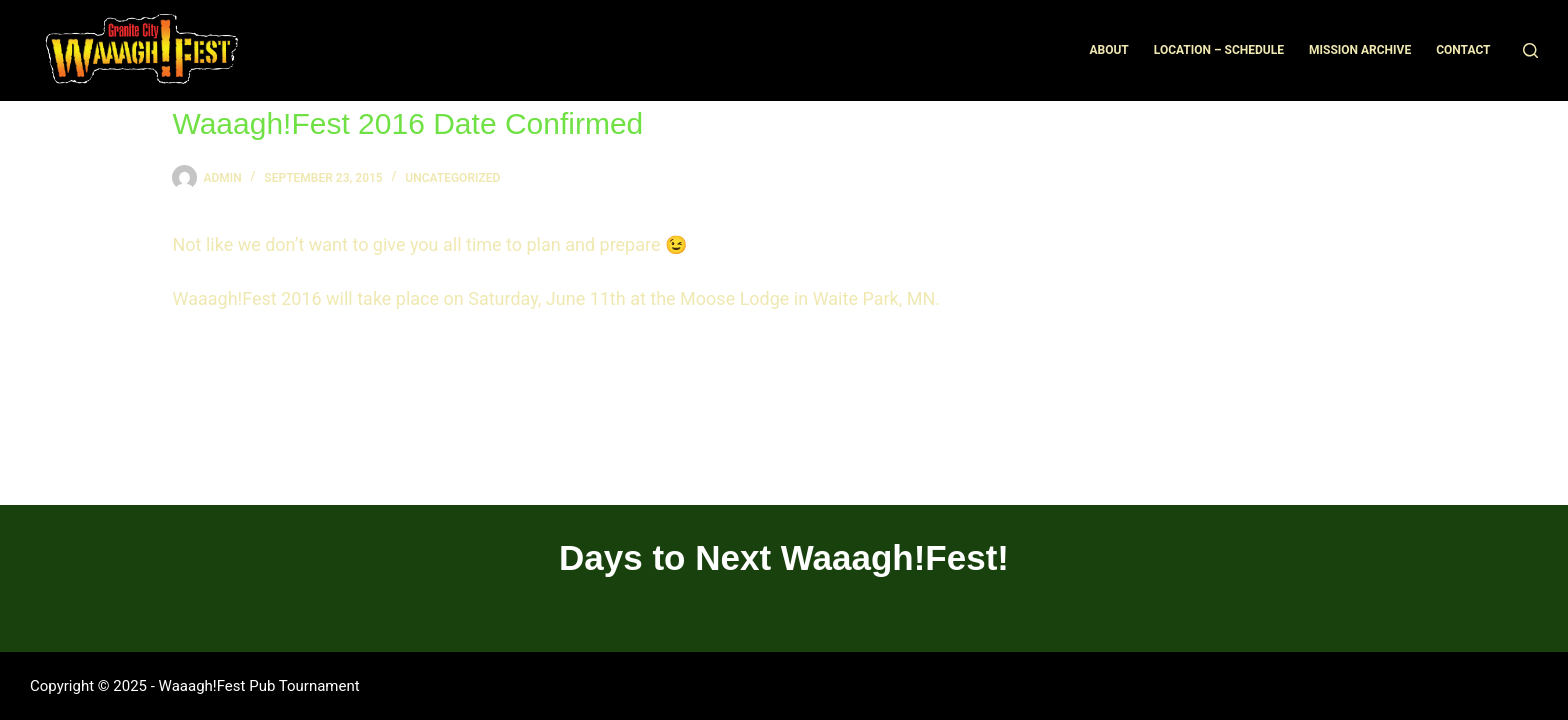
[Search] (1530, 50)
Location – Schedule (1219, 50)
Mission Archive (1360, 50)
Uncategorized (452, 178)
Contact (1463, 50)
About (1108, 50)
